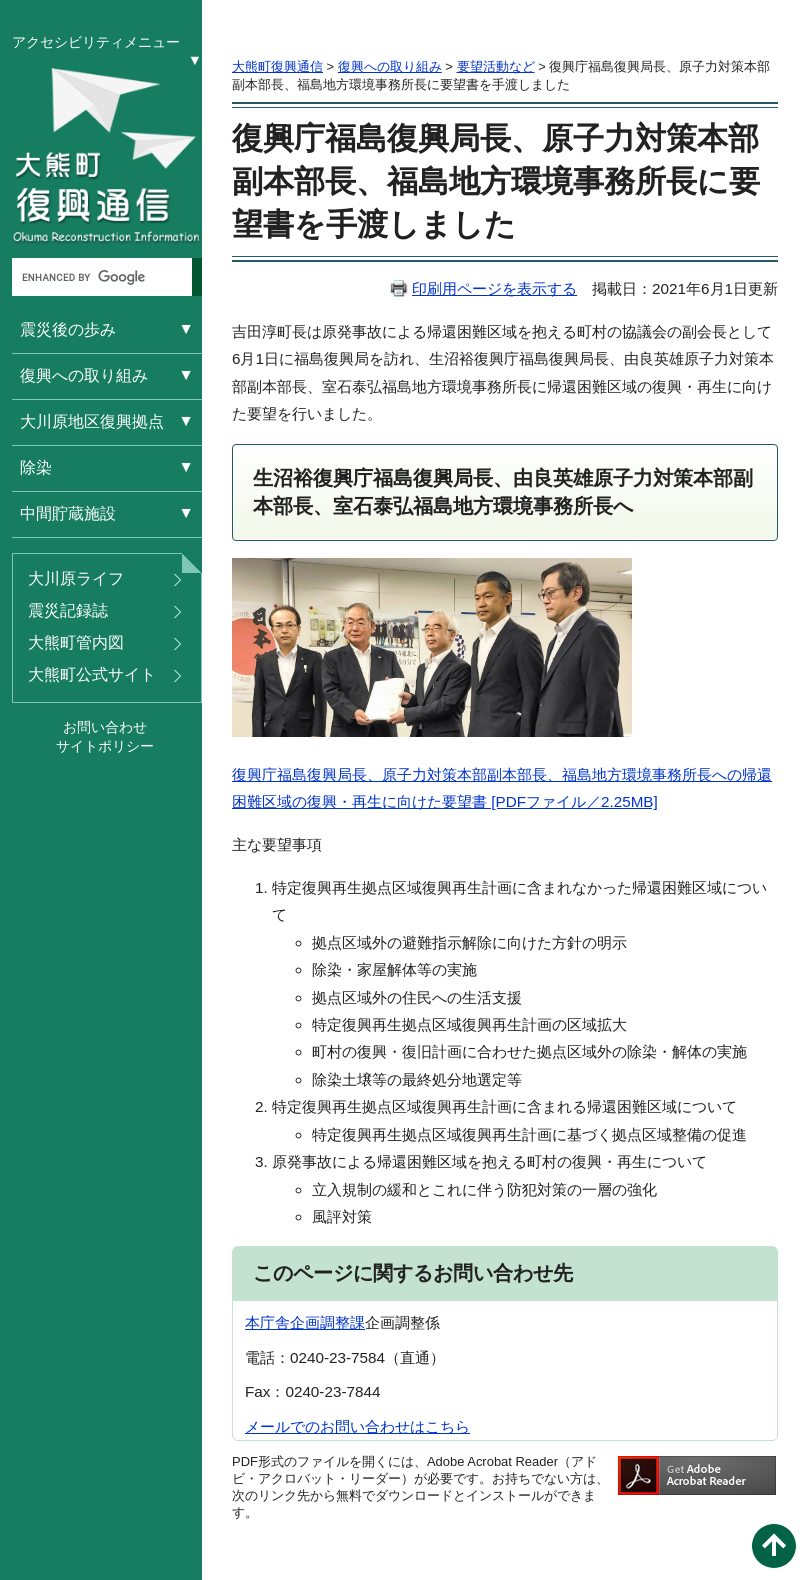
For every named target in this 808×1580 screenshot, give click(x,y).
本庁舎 (267, 1322)
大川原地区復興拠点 (92, 421)
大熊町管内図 (76, 642)
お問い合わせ (105, 727)
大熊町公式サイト (92, 674)
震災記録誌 (68, 610)
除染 (36, 467)
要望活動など (496, 66)
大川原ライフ (76, 578)
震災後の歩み (68, 329)
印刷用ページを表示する (494, 288)
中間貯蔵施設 (68, 513)
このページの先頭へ (774, 1546)
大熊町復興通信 (277, 66)
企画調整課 (327, 1322)
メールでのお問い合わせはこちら (357, 1426)
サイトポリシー (105, 746)
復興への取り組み (84, 375)
